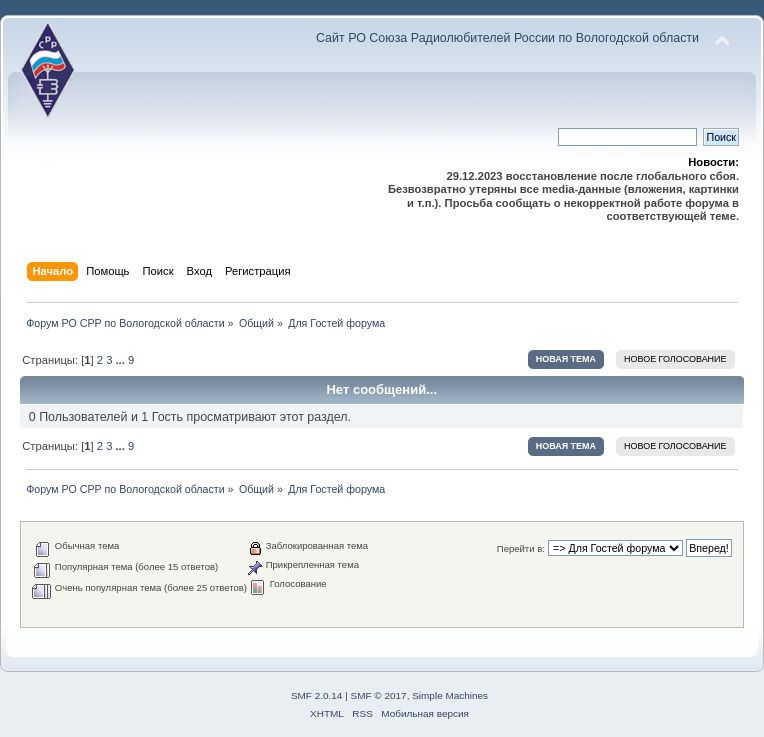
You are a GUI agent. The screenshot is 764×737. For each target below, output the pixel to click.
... (122, 360)
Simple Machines (450, 695)
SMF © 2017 (379, 695)
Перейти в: (521, 548)
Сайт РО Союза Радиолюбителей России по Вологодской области (507, 38)
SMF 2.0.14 (317, 695)
